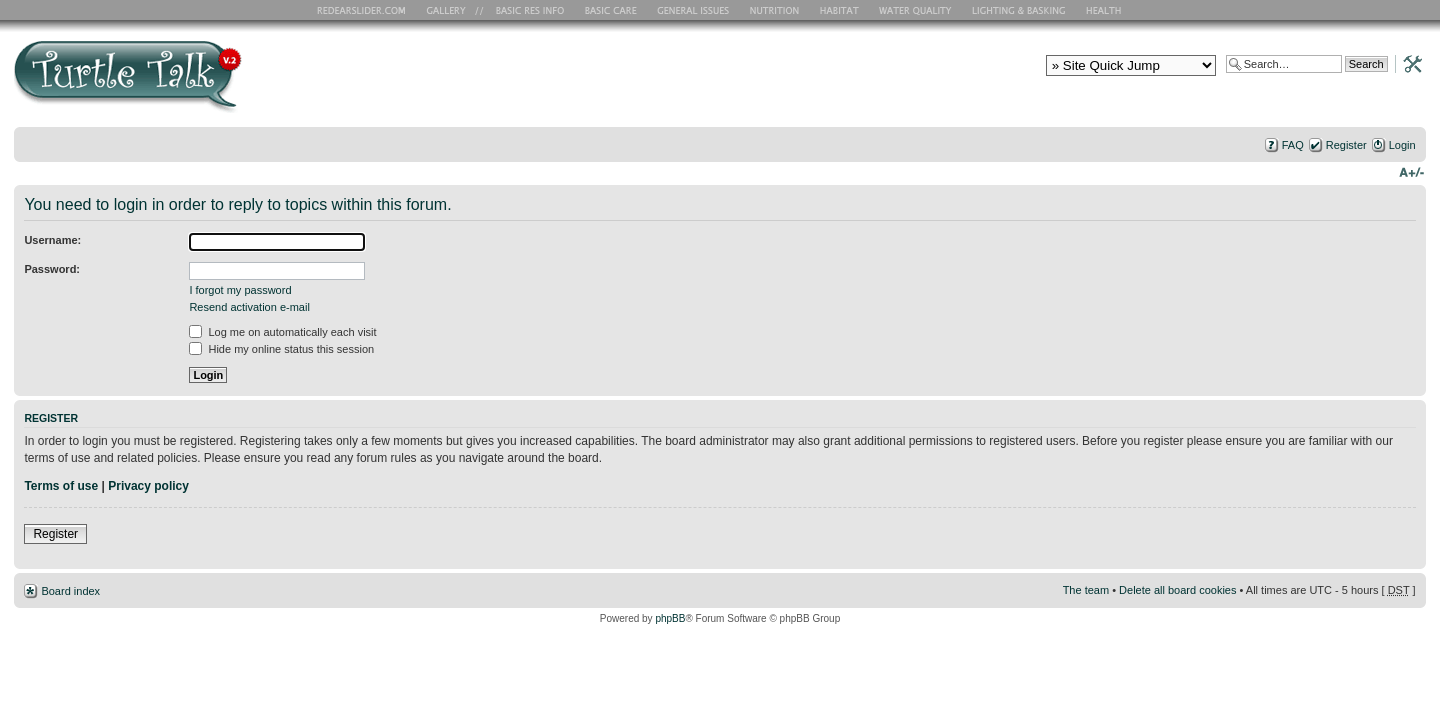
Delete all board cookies (1177, 590)
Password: (52, 269)
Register (1346, 145)
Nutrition (777, 10)
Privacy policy (148, 486)
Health (1105, 10)
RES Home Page (365, 10)
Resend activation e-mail (249, 307)
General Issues (695, 10)
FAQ (1293, 145)
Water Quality (915, 10)
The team (1086, 590)
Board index (70, 591)
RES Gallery (452, 10)
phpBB (670, 618)
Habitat (840, 10)
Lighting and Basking (1020, 10)
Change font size (1411, 171)
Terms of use (61, 486)
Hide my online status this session (281, 349)
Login (1402, 145)
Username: (52, 240)
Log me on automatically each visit (282, 332)
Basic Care (610, 10)
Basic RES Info (525, 10)
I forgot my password (240, 290)
